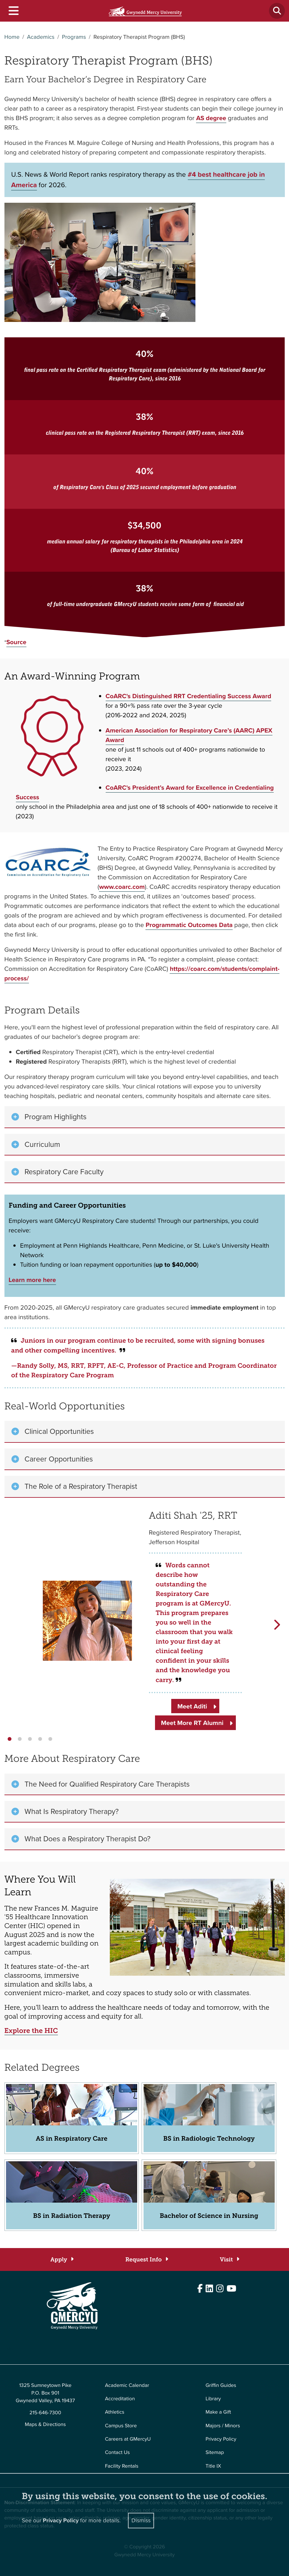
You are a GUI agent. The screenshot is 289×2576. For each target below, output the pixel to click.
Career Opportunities (59, 1459)
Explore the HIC (31, 2031)
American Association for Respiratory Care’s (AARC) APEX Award (189, 735)
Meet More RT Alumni (192, 1723)
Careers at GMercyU (128, 2439)
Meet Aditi (192, 1706)
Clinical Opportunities (59, 1431)
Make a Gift (218, 2412)
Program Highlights (56, 1116)
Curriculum (42, 1144)
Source (16, 642)
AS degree (211, 118)
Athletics (114, 2412)
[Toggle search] (277, 11)
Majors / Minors (223, 2425)
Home (12, 37)
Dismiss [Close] (141, 2520)
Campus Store (121, 2425)
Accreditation (120, 2398)
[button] (9, 1739)
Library (213, 2398)
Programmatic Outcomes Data (188, 925)
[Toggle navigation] (13, 11)
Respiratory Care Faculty (64, 1171)
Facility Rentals (121, 2466)
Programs (74, 37)
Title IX (213, 2466)
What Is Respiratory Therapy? (72, 1811)
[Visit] (229, 2259)
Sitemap (215, 2452)
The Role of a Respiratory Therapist (81, 1486)
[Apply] (61, 2259)
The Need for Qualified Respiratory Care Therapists (107, 1784)
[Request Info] (146, 2259)
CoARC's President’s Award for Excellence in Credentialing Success (145, 792)
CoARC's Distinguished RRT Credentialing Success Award (188, 696)
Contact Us (117, 2452)
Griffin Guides (221, 2385)
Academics (41, 37)
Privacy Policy (221, 2439)
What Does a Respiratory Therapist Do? (88, 1838)
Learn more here (32, 1280)
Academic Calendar (127, 2385)
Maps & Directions (45, 2424)
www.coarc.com (121, 886)
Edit (8, 2348)
